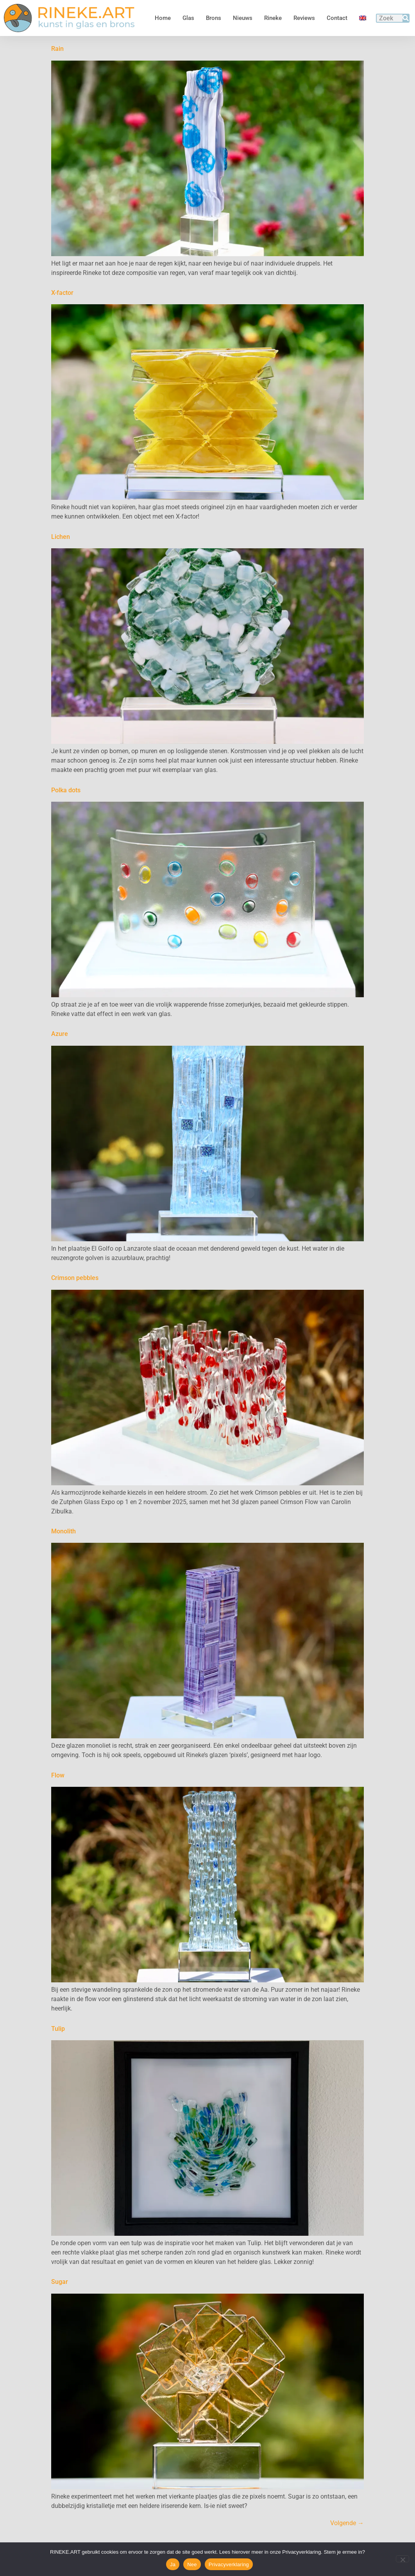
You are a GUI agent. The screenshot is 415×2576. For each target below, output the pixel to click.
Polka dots (65, 790)
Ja (172, 2564)
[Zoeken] (405, 18)
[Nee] (402, 2558)
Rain (57, 48)
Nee (192, 2564)
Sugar (59, 2281)
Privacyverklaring (229, 2564)
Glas (188, 18)
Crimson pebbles (74, 1278)
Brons (213, 18)
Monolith (63, 1531)
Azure (59, 1034)
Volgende (347, 2523)
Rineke (273, 18)
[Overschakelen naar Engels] (362, 18)
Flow (57, 1775)
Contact (337, 18)
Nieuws (242, 18)
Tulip (58, 2028)
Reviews (304, 18)
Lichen (60, 536)
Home (163, 18)
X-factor (62, 292)
